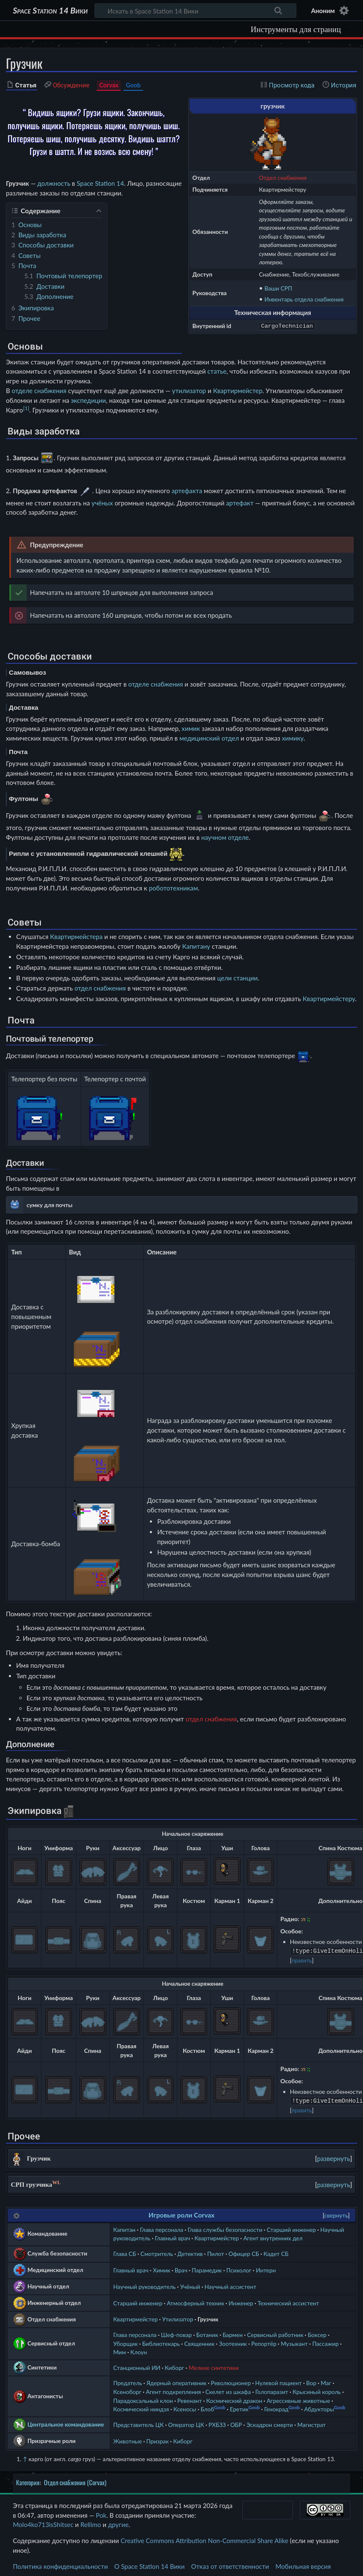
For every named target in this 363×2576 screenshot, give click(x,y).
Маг (326, 2381)
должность (54, 183)
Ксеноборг (127, 2390)
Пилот (215, 2252)
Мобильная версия (302, 2564)
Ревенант (189, 2398)
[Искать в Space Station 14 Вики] (195, 10)
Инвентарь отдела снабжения (304, 299)
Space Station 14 (100, 183)
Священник (199, 2341)
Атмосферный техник (195, 2301)
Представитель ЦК (138, 2423)
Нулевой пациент (278, 2381)
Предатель (127, 2381)
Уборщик (125, 2341)
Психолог (239, 2268)
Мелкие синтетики (214, 2366)
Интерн (266, 2268)
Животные (127, 2439)
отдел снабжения (100, 988)
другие (118, 2523)
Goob (133, 85)
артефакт (240, 503)
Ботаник (207, 2333)
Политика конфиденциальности (60, 2564)
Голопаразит (271, 2390)
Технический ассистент (288, 2301)
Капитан (124, 2227)
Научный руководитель (144, 2284)
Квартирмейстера (76, 936)
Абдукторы (319, 2407)
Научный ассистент (230, 2284)
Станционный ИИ (136, 2366)
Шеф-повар (176, 2333)
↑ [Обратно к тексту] (25, 2457)
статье (216, 371)
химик (191, 728)
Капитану (196, 946)
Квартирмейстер (238, 390)
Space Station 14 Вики (50, 10)
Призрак (157, 2439)
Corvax (108, 85)
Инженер (240, 2301)
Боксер (317, 2333)
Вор (311, 2381)
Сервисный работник (275, 2333)
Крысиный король (317, 2390)
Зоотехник (233, 2341)
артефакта (186, 490)
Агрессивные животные (298, 2398)
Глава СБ (124, 2252)
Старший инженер (291, 2227)
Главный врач (172, 2236)
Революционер (231, 2381)
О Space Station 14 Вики (149, 2564)
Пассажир (325, 2341)
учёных (102, 503)
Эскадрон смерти (270, 2423)
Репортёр (263, 2341)
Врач (181, 2268)
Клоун (138, 2350)
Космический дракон (234, 2398)
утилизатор (189, 390)
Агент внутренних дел (272, 2236)
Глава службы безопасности (224, 2227)
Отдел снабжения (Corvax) (75, 2480)
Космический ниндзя (141, 2407)
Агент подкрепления (173, 2390)
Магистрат (311, 2423)
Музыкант (294, 2341)
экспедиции (88, 400)
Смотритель (157, 2252)
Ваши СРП (279, 288)
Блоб (207, 2407)
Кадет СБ (275, 2252)
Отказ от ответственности (230, 2564)
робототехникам (173, 888)
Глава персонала (161, 2227)
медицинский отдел (209, 738)
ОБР (236, 2423)
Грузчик (208, 2317)
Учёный (190, 2284)
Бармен (232, 2333)
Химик (161, 2268)
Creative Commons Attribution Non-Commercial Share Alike (204, 2539)
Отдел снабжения (282, 177)
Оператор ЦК (186, 2423)
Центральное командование (65, 2422)
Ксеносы (184, 2407)
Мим (119, 2350)
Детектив (190, 2252)
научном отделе (225, 837)
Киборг (174, 2366)
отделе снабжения (39, 390)
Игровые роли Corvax (181, 2213)
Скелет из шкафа (228, 2390)
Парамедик (207, 2268)
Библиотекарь (161, 2341)
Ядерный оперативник (176, 2381)
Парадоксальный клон (143, 2398)
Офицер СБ (243, 2252)
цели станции (237, 978)
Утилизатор (177, 2317)
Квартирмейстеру (329, 998)
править (302, 1959)
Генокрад (276, 2407)
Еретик (239, 2407)
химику (292, 738)
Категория (28, 2480)
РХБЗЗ (217, 2423)
